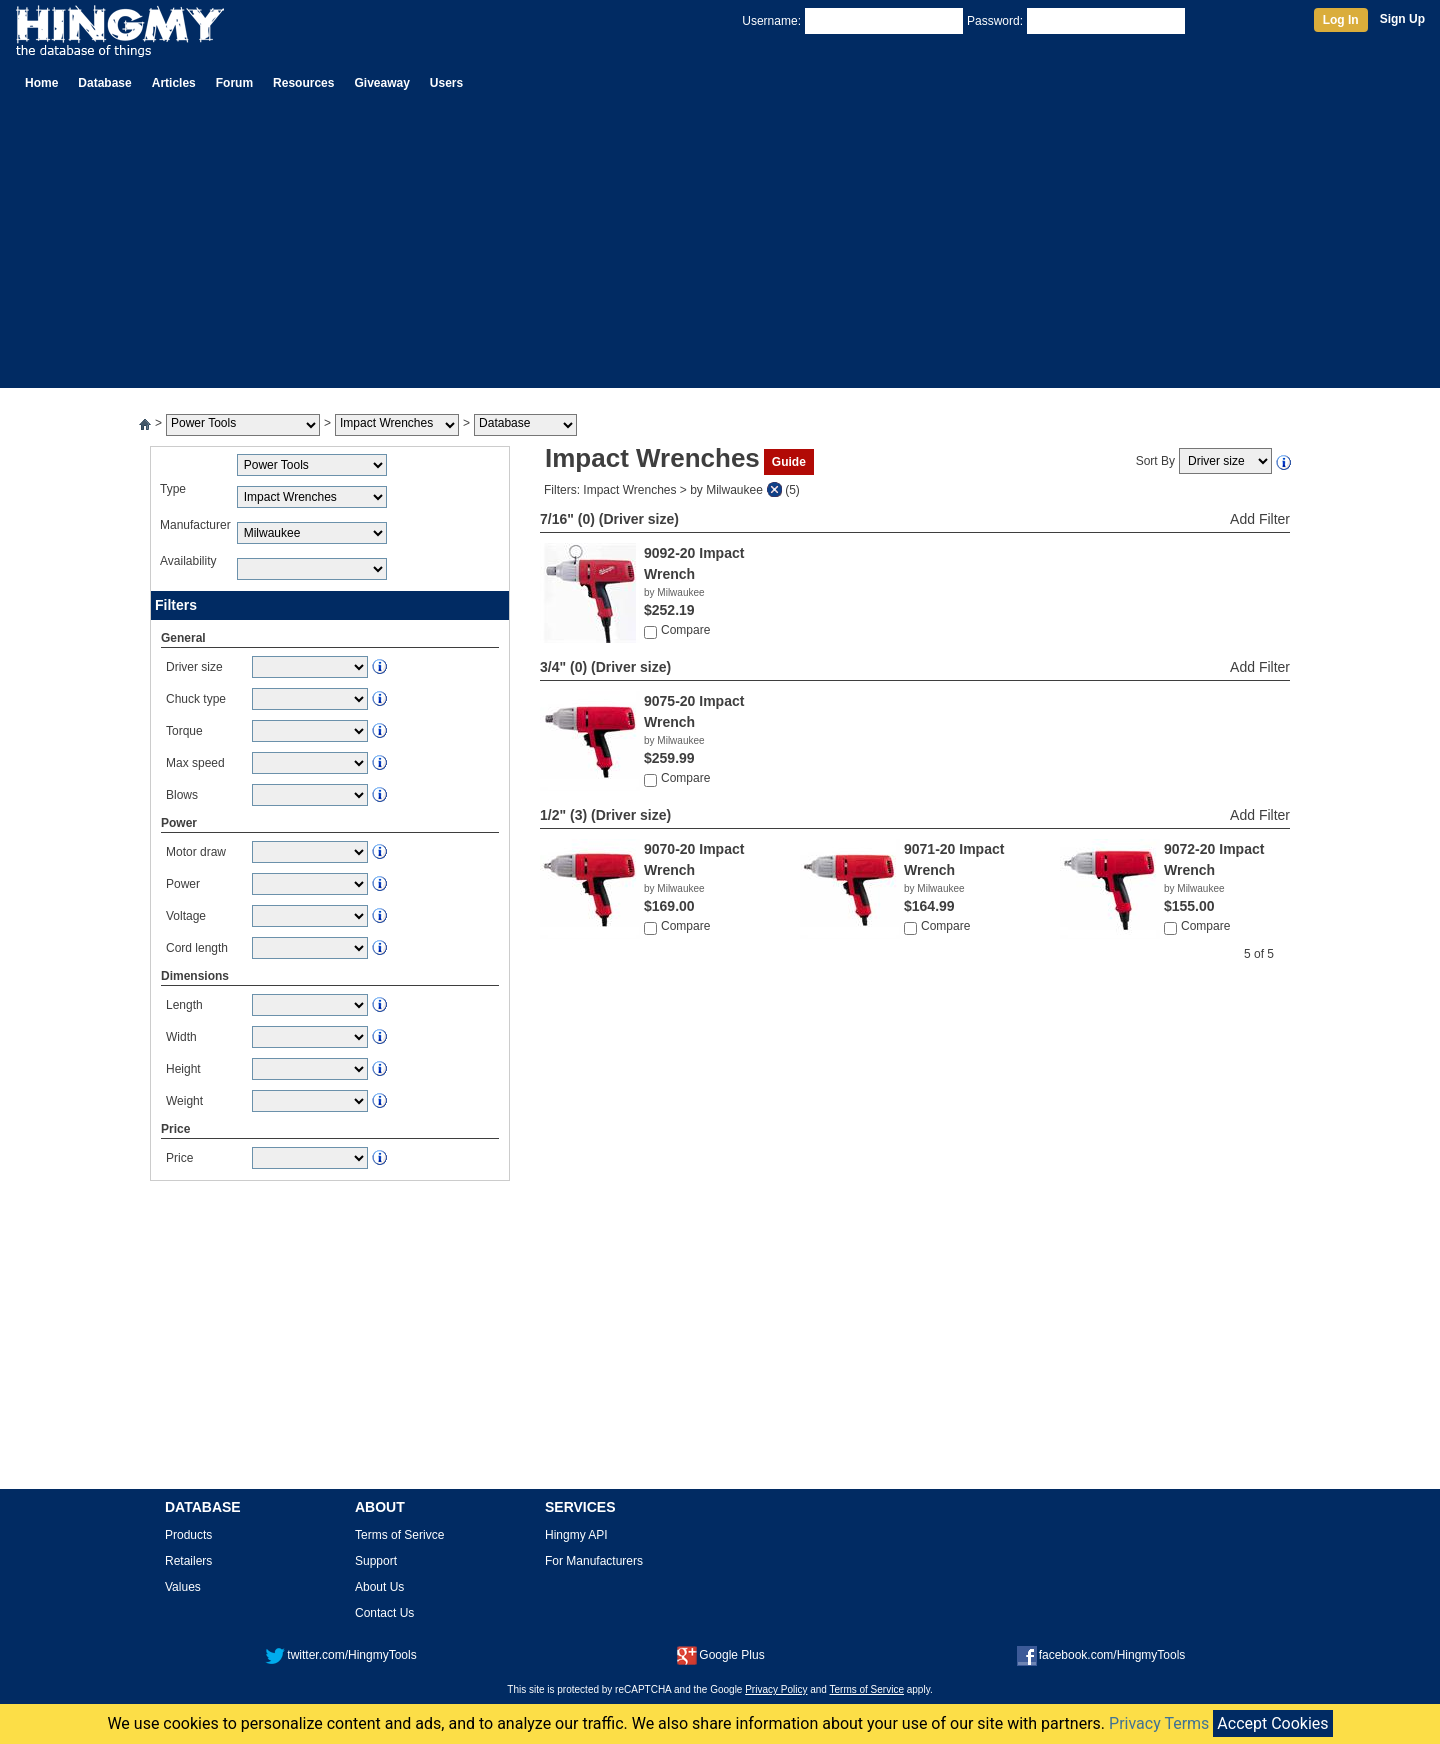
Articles (174, 83)
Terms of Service (867, 1689)
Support (376, 1561)
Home (41, 83)
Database (104, 83)
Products (188, 1535)
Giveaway (381, 83)
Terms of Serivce (399, 1535)
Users (446, 83)
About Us (379, 1587)
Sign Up (1402, 19)
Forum (234, 83)
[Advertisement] (720, 248)
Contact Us (384, 1613)
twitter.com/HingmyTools (340, 1655)
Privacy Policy (776, 1689)
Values (183, 1587)
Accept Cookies (1272, 1723)
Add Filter (1260, 519)
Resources (303, 83)
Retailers (188, 1561)
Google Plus (720, 1655)
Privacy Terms (1159, 1723)
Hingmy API (576, 1535)
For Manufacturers (594, 1561)
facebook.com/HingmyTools (1101, 1655)
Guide (789, 462)
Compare (685, 630)
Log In (1341, 20)
